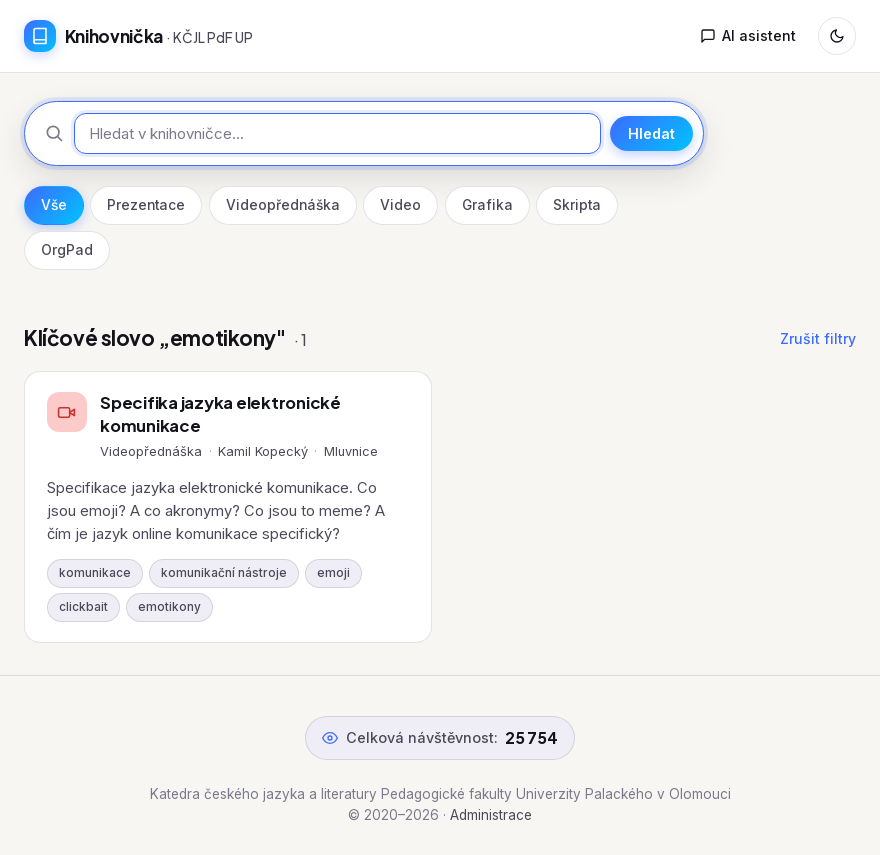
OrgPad (67, 250)
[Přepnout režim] (837, 36)
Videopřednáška (283, 205)
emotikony (169, 607)
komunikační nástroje (224, 573)
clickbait (83, 607)
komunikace (95, 573)
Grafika (487, 205)
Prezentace (146, 205)
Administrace (491, 815)
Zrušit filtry (818, 338)
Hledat (651, 133)
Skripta (577, 205)
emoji (333, 573)
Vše (54, 205)
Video (400, 205)
